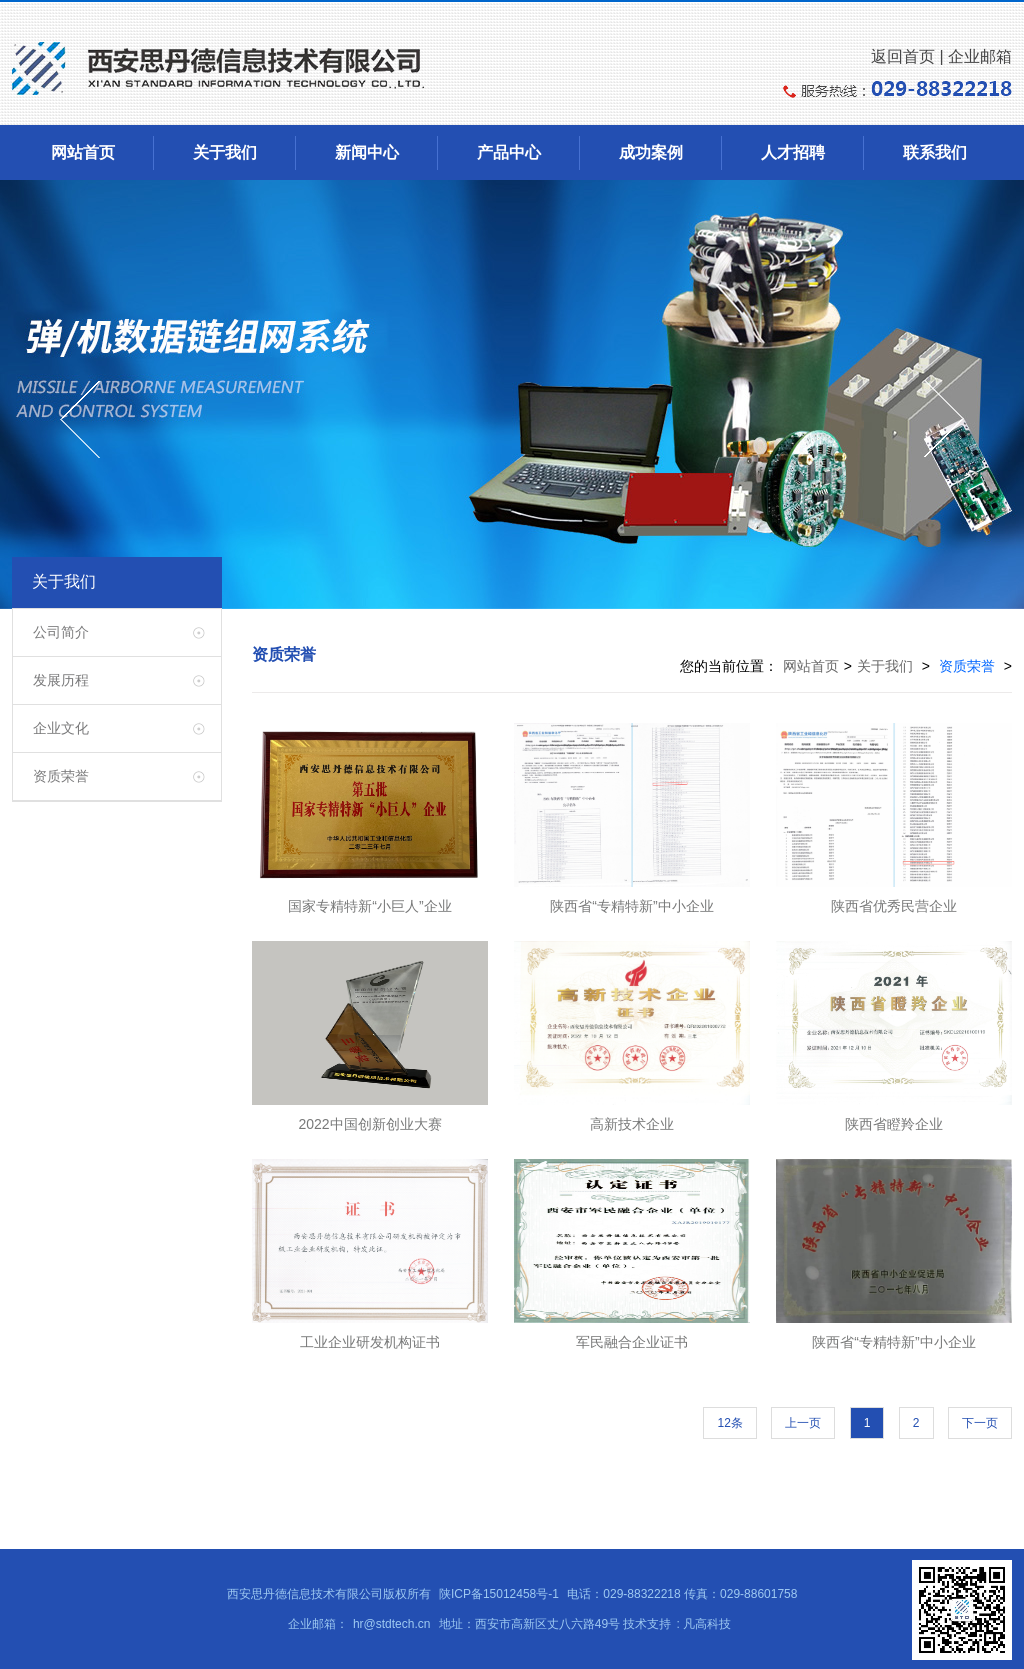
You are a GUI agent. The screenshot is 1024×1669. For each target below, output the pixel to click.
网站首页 (83, 152)
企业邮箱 (980, 56)
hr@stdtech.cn (392, 1624)
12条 (729, 1423)
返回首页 (903, 56)
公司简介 (61, 632)
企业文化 (61, 728)
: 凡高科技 (703, 1624)
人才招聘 (793, 152)
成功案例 (651, 152)
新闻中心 (367, 152)
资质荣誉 (61, 776)
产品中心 (509, 152)
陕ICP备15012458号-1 (499, 1594)
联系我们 (935, 152)
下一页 (980, 1423)
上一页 (803, 1423)
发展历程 (61, 680)
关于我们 (225, 152)
